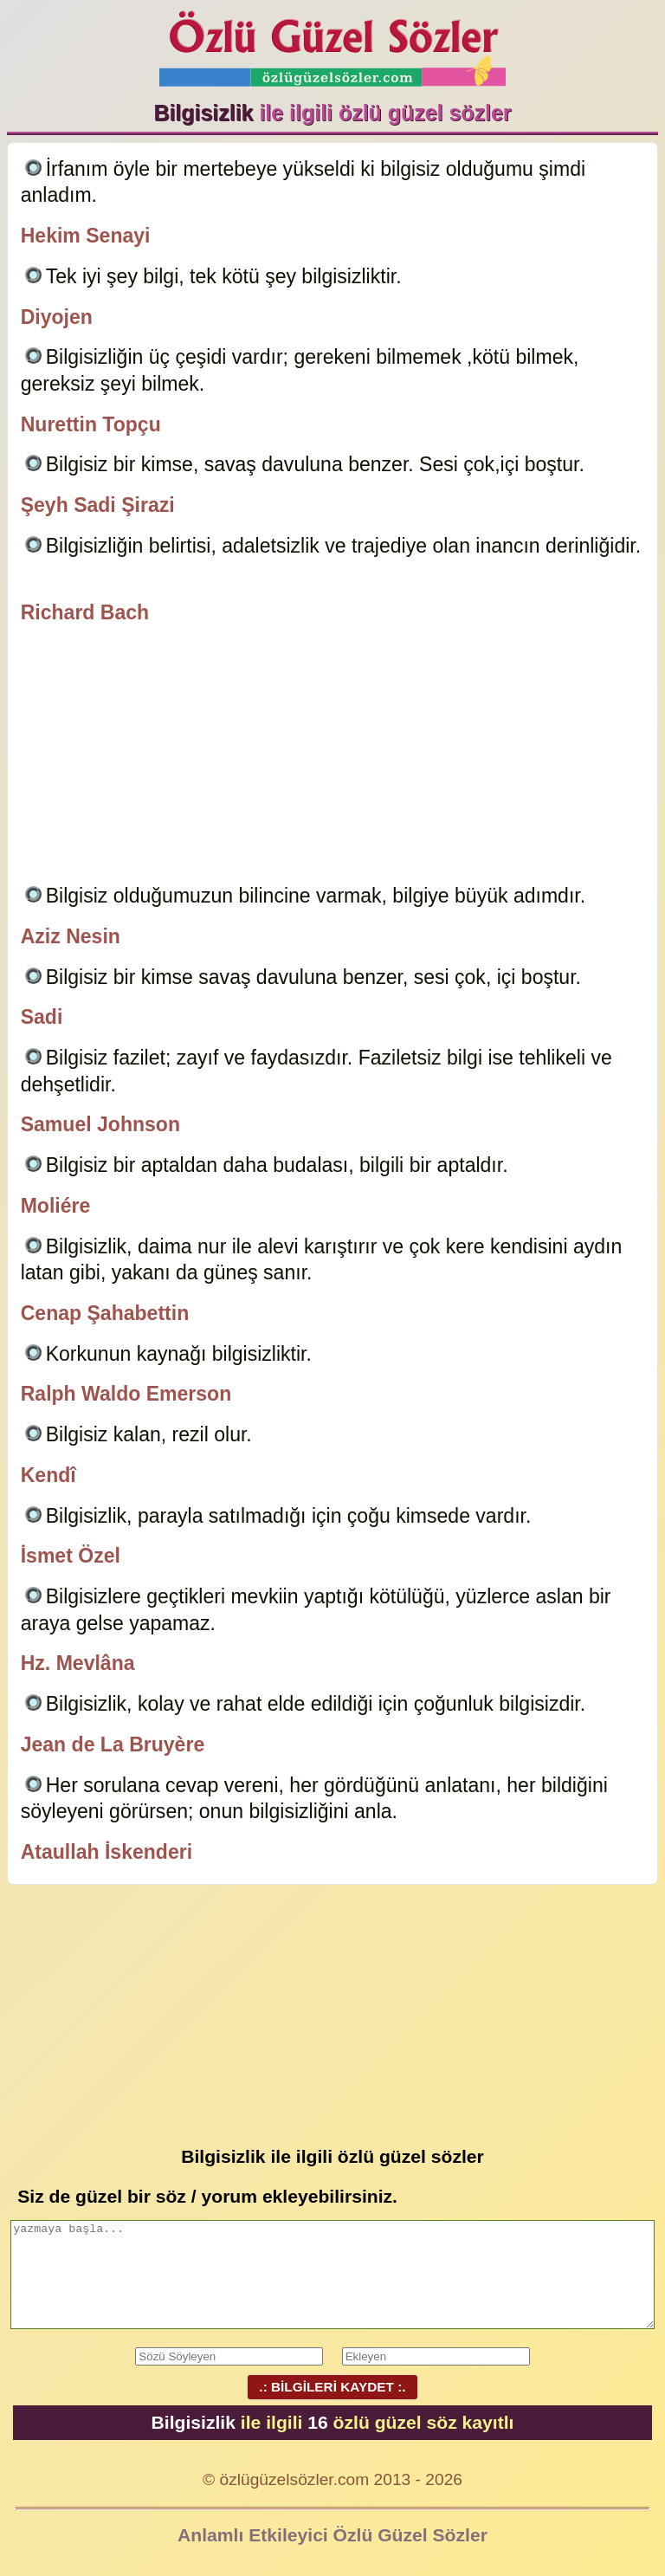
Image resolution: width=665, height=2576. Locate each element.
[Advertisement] (332, 757)
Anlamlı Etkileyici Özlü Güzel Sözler (332, 2535)
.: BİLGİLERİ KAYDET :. (332, 2386)
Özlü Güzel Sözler (332, 43)
